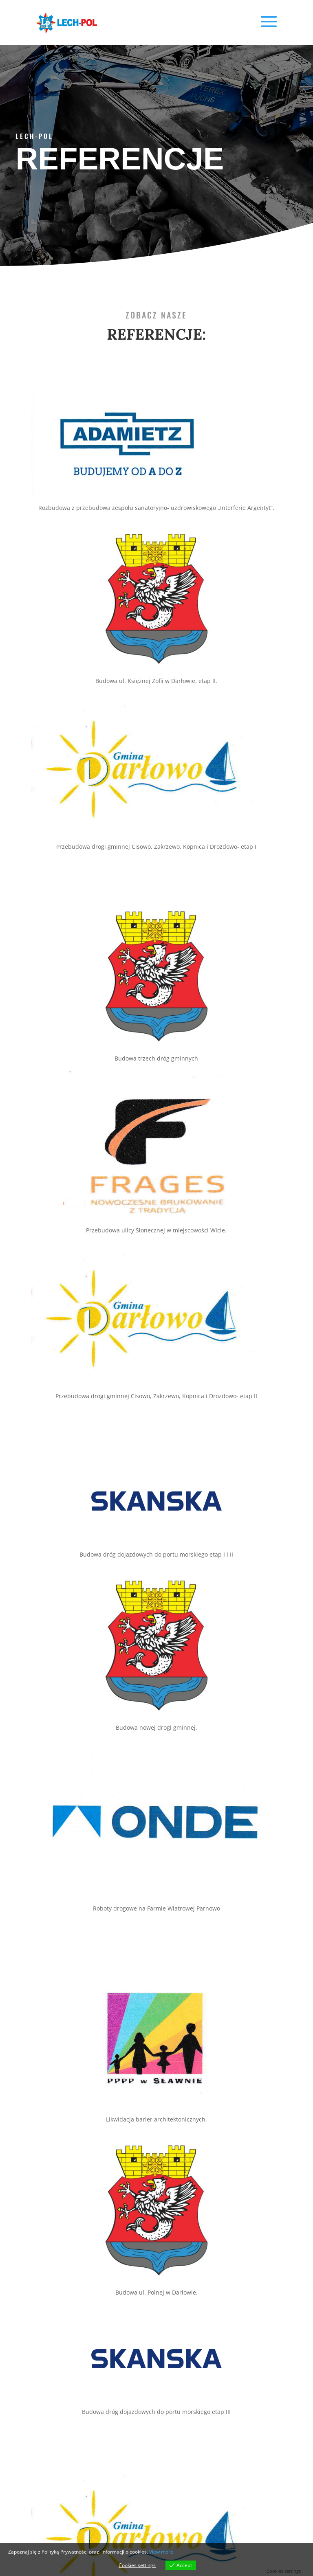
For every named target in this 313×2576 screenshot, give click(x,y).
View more (161, 2551)
